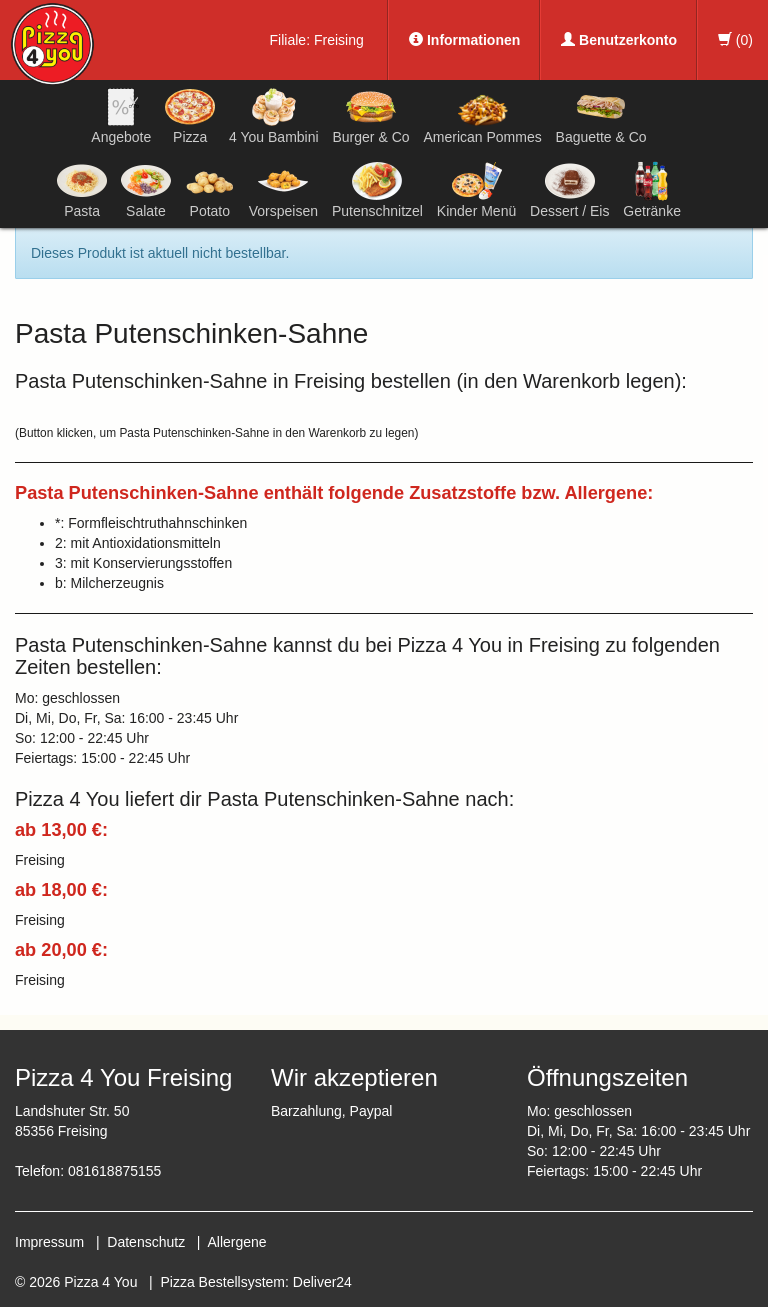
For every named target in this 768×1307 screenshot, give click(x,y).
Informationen (464, 40)
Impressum (49, 1242)
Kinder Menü (476, 190)
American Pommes (482, 119)
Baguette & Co (601, 116)
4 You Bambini (274, 116)
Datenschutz (146, 1242)
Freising (339, 40)
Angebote (121, 116)
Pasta (82, 190)
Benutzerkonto (619, 40)
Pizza (190, 116)
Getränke (652, 190)
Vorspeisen (283, 190)
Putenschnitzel (377, 190)
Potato (210, 190)
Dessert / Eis (569, 190)
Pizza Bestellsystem (223, 1282)
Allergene (236, 1242)
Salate (146, 190)
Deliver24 (322, 1282)
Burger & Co (371, 116)
